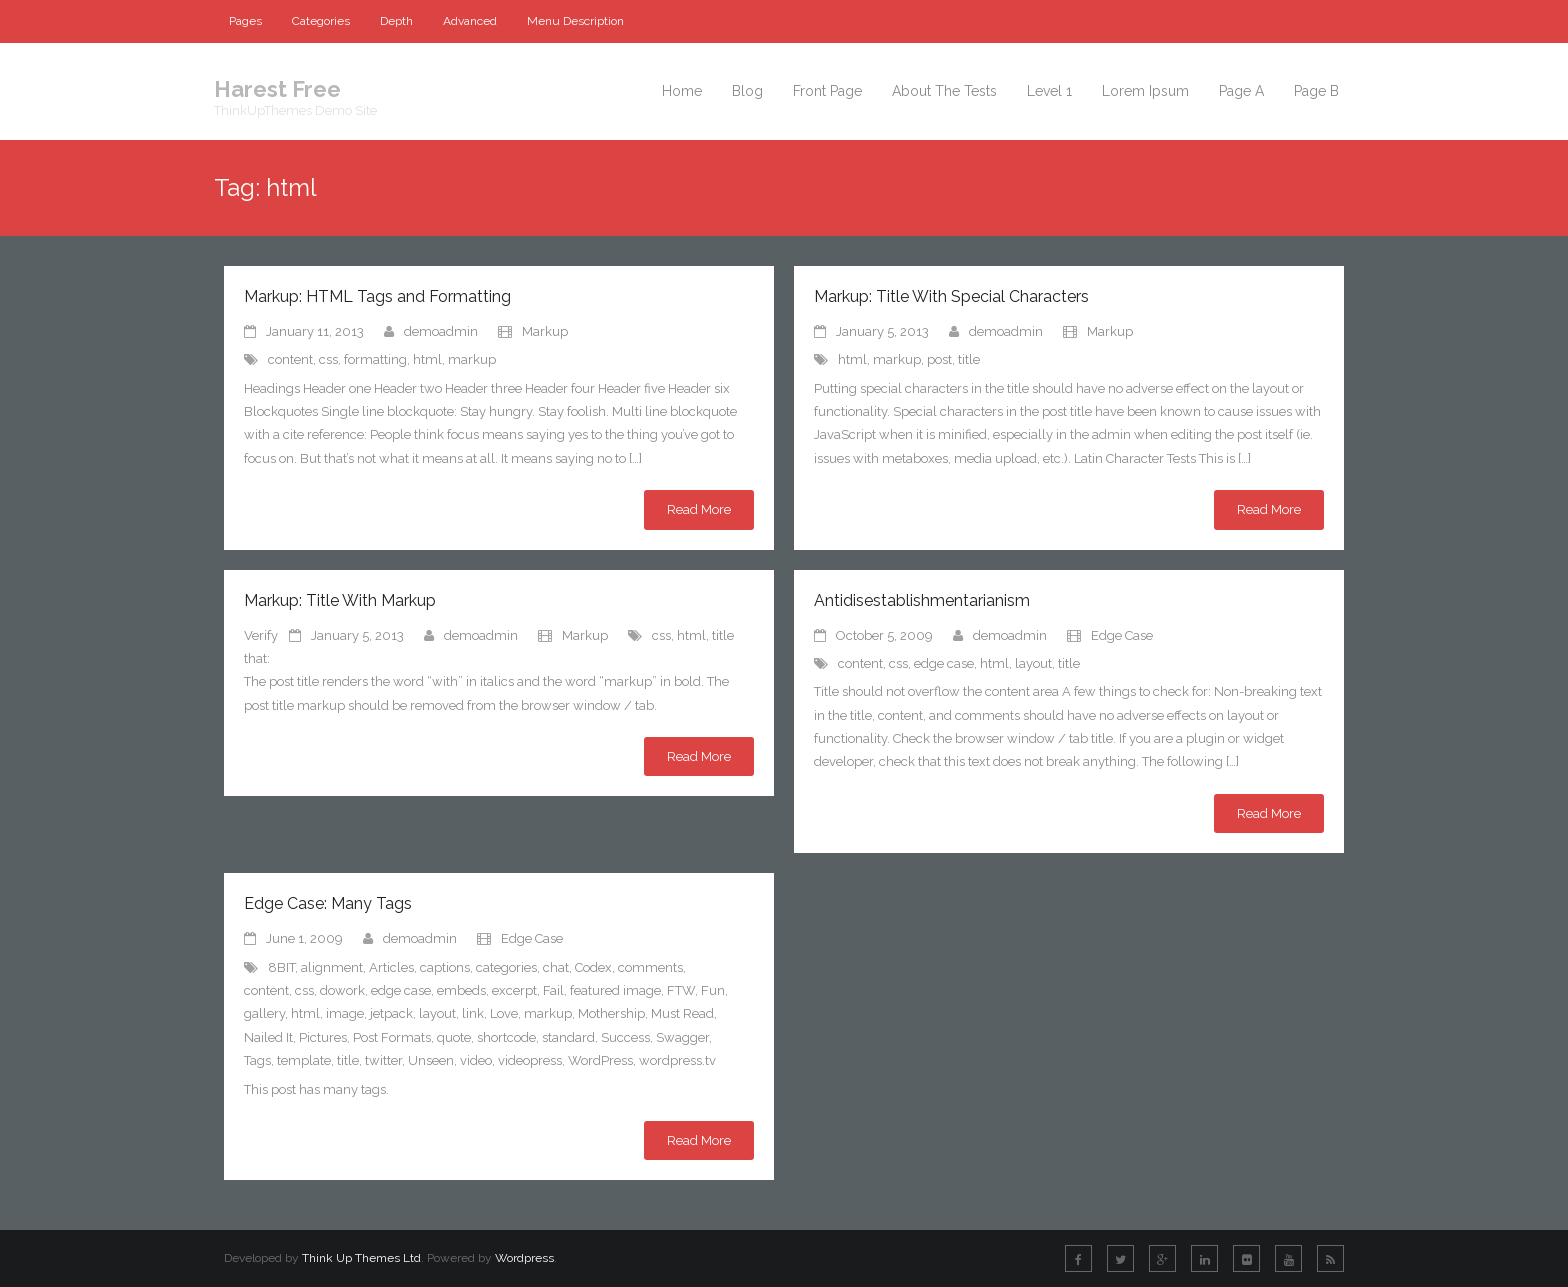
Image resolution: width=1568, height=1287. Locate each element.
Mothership (611, 1013)
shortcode (506, 1037)
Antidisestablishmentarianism (922, 600)
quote (454, 1037)
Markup (545, 331)
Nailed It (268, 1037)
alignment (332, 967)
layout (1033, 663)
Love (504, 1013)
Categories (321, 21)
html (427, 359)
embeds (461, 990)
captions (445, 967)
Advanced (470, 21)
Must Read (682, 1013)
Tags (257, 1060)
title (969, 359)
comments (650, 967)
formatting (375, 359)
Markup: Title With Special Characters (951, 296)
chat (556, 967)
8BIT (281, 967)
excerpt (514, 990)
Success (625, 1037)
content (290, 359)
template (304, 1060)
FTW (681, 990)
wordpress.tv (677, 1060)
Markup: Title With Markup (340, 600)
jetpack (391, 1013)
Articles (391, 967)
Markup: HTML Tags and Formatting (377, 296)
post (939, 359)
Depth (396, 21)
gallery (264, 1013)
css (328, 359)
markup (472, 359)
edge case (944, 663)
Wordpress (524, 1258)
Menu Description (575, 21)
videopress (530, 1060)
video (476, 1060)
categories (506, 967)
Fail (553, 990)
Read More (699, 509)
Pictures (323, 1037)
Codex (593, 967)
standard (568, 1037)
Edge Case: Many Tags (328, 903)
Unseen (431, 1060)
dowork (342, 990)
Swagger (682, 1037)
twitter (383, 1060)
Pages (245, 21)
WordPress (600, 1060)
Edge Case (1122, 635)
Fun (713, 990)
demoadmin (441, 331)
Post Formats (392, 1037)
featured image (615, 990)
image (345, 1013)
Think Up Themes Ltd (361, 1258)
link (473, 1013)
